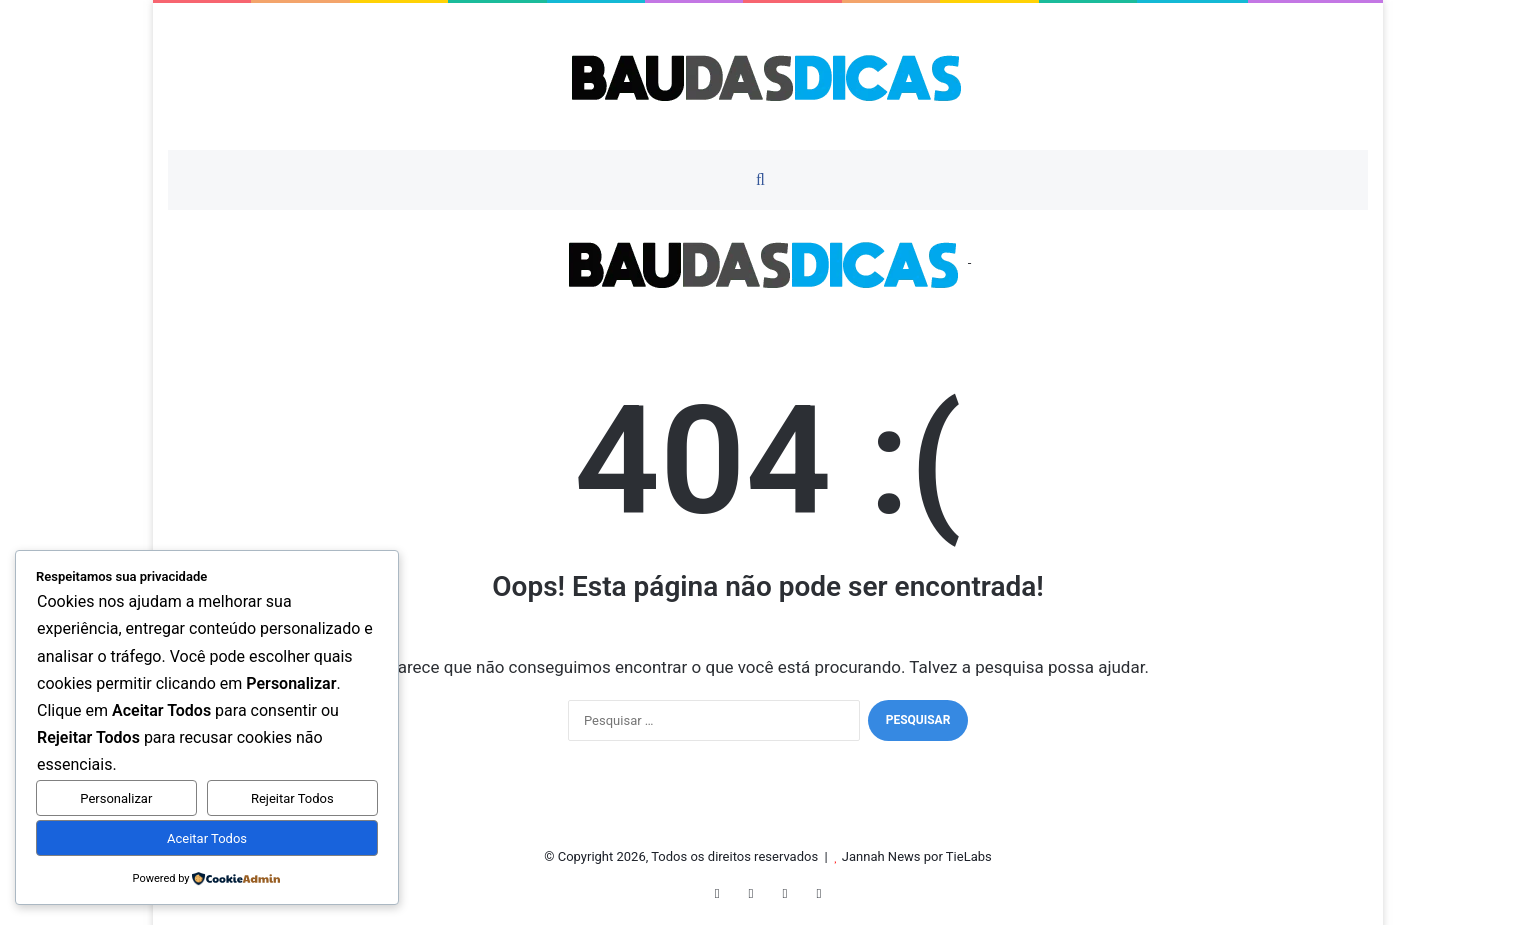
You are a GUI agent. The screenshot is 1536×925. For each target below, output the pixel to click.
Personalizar (116, 798)
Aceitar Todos (207, 838)
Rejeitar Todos (292, 798)
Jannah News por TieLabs (917, 856)
